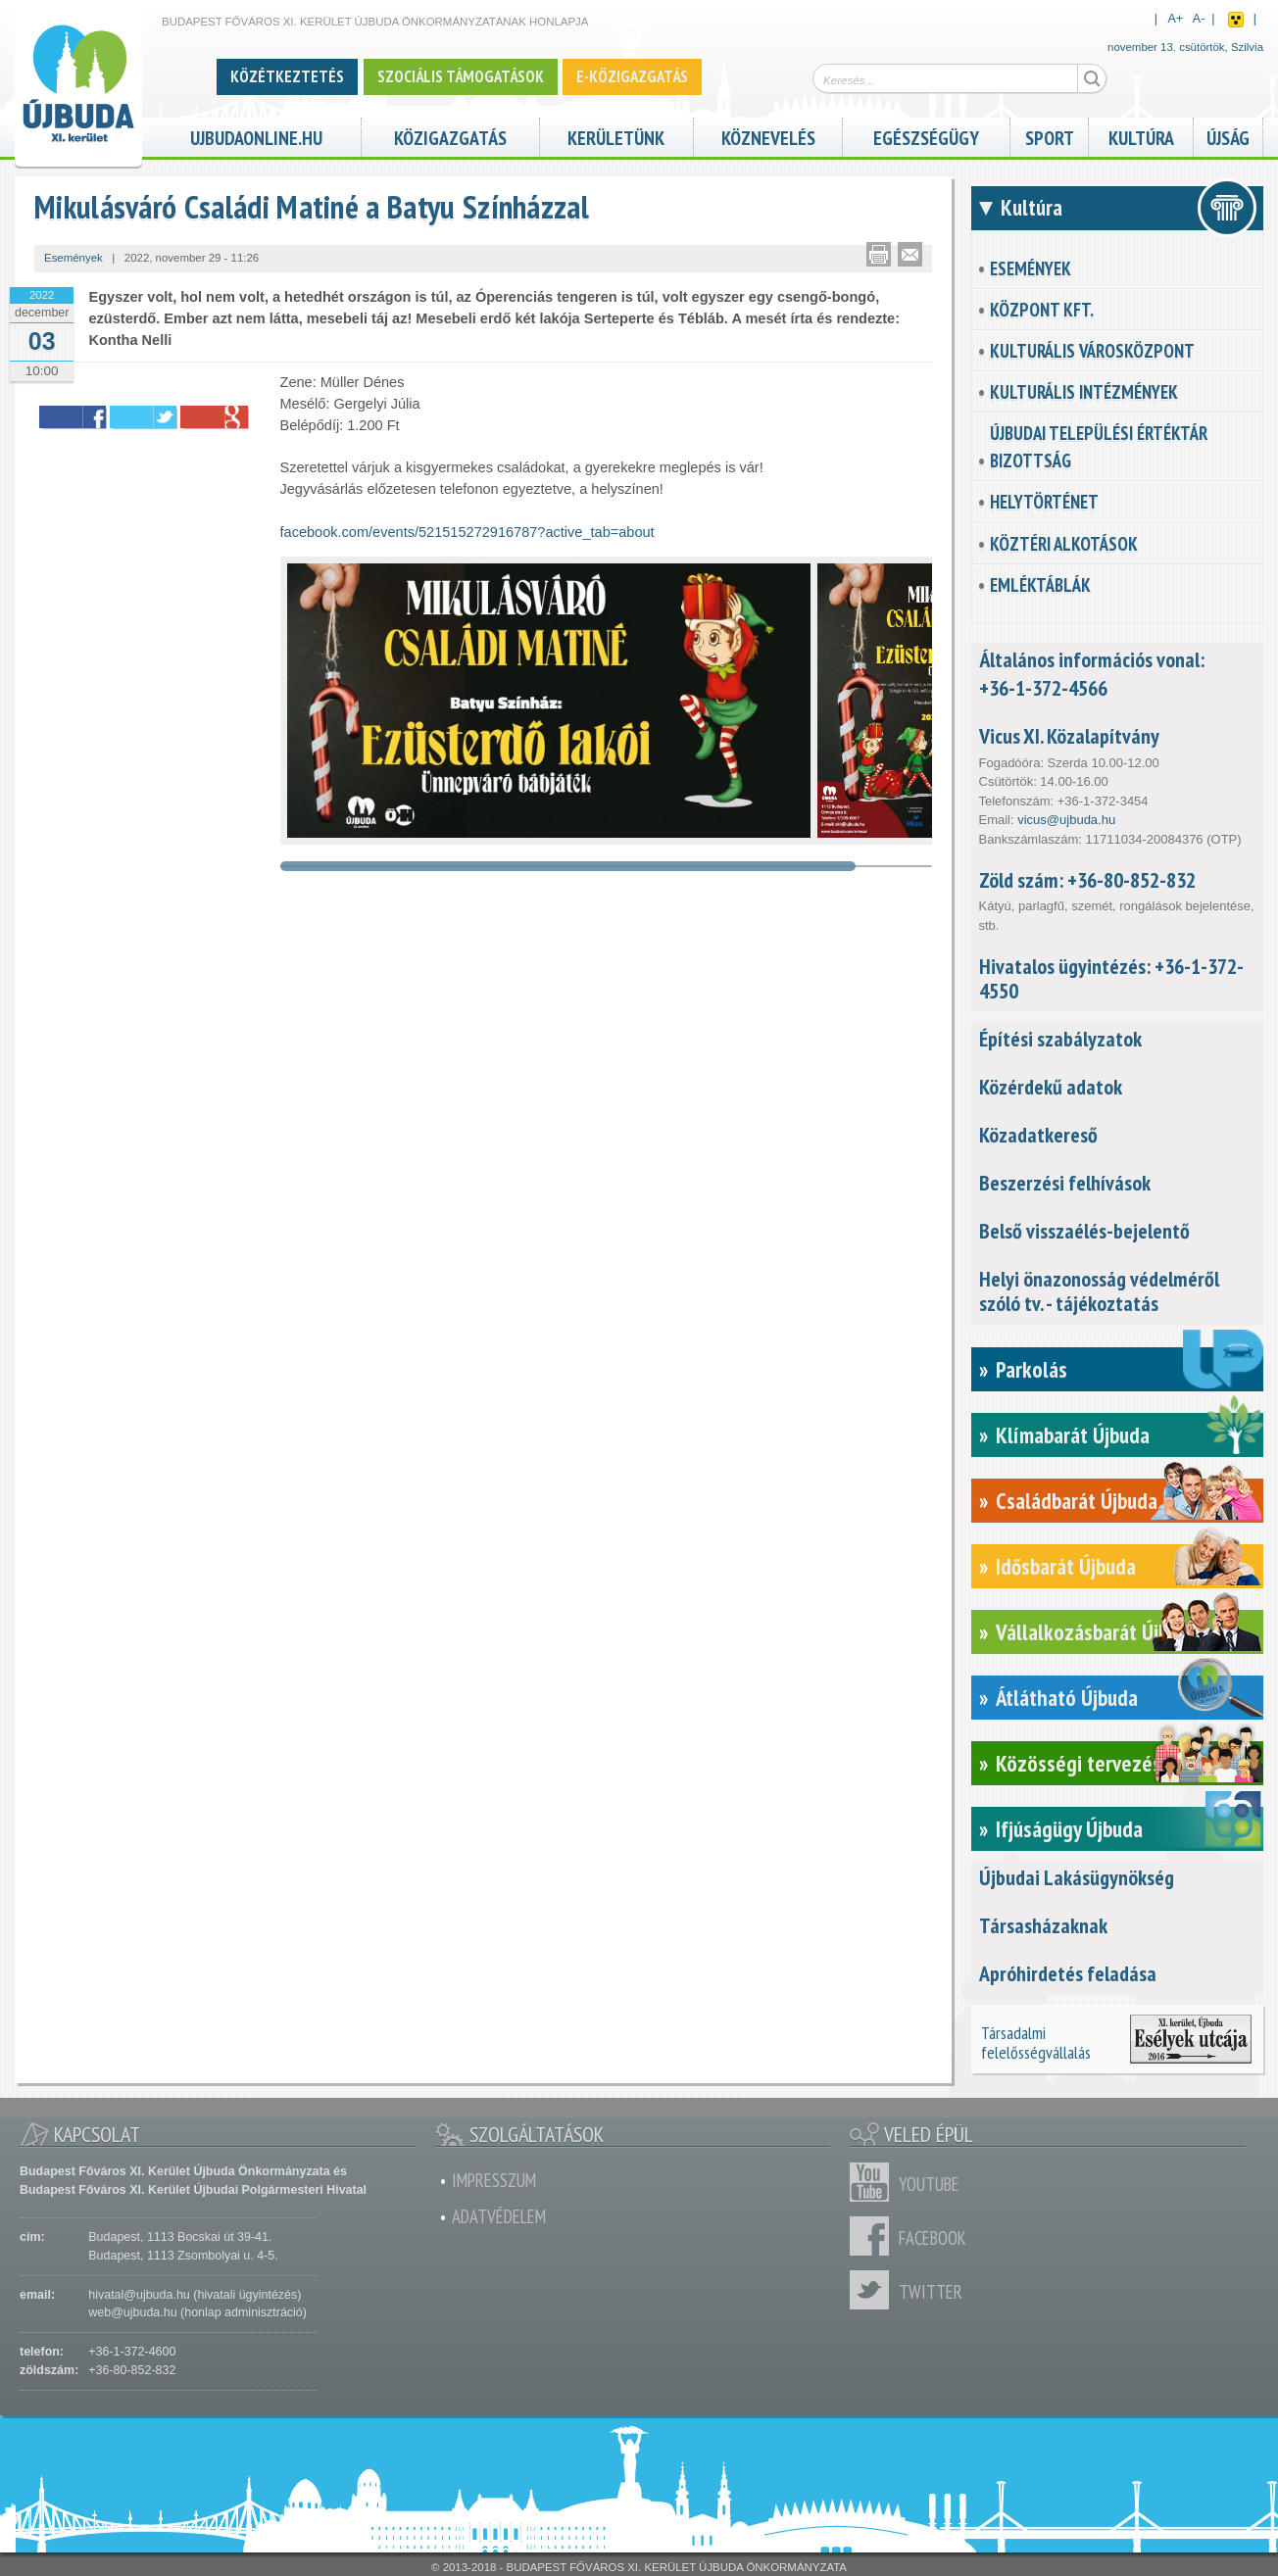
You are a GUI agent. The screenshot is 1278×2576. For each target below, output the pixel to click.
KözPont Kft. (1042, 309)
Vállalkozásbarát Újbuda (1097, 1632)
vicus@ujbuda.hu (1066, 819)
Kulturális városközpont (1092, 351)
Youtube (874, 2182)
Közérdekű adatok (1050, 1086)
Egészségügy (926, 135)
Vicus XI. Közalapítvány (1069, 736)
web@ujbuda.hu (132, 2312)
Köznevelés (768, 135)
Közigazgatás (450, 135)
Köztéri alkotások (1064, 544)
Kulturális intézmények (1084, 392)
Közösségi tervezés (1078, 1763)
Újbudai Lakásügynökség (1076, 1877)
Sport (1049, 135)
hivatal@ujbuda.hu (138, 2295)
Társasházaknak (1043, 1925)
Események (1030, 268)
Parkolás (1031, 1369)
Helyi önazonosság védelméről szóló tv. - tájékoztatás (1099, 1291)
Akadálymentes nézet (1236, 19)
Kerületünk (615, 135)
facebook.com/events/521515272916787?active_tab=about (467, 532)
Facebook (874, 2236)
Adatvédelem (499, 2216)
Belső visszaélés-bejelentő (1084, 1230)
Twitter (874, 2289)
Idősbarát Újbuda (1066, 1566)
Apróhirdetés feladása (1067, 1973)
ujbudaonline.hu (256, 135)
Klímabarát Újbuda (1073, 1435)
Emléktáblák (1040, 585)
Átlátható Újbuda (1067, 1697)
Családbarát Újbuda (1076, 1500)
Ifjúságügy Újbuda (1069, 1829)
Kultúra (1141, 135)
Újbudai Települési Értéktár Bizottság (1098, 446)
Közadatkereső (1038, 1134)
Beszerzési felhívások (1065, 1182)
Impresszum (494, 2180)
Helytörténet (1044, 501)
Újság (1228, 135)
